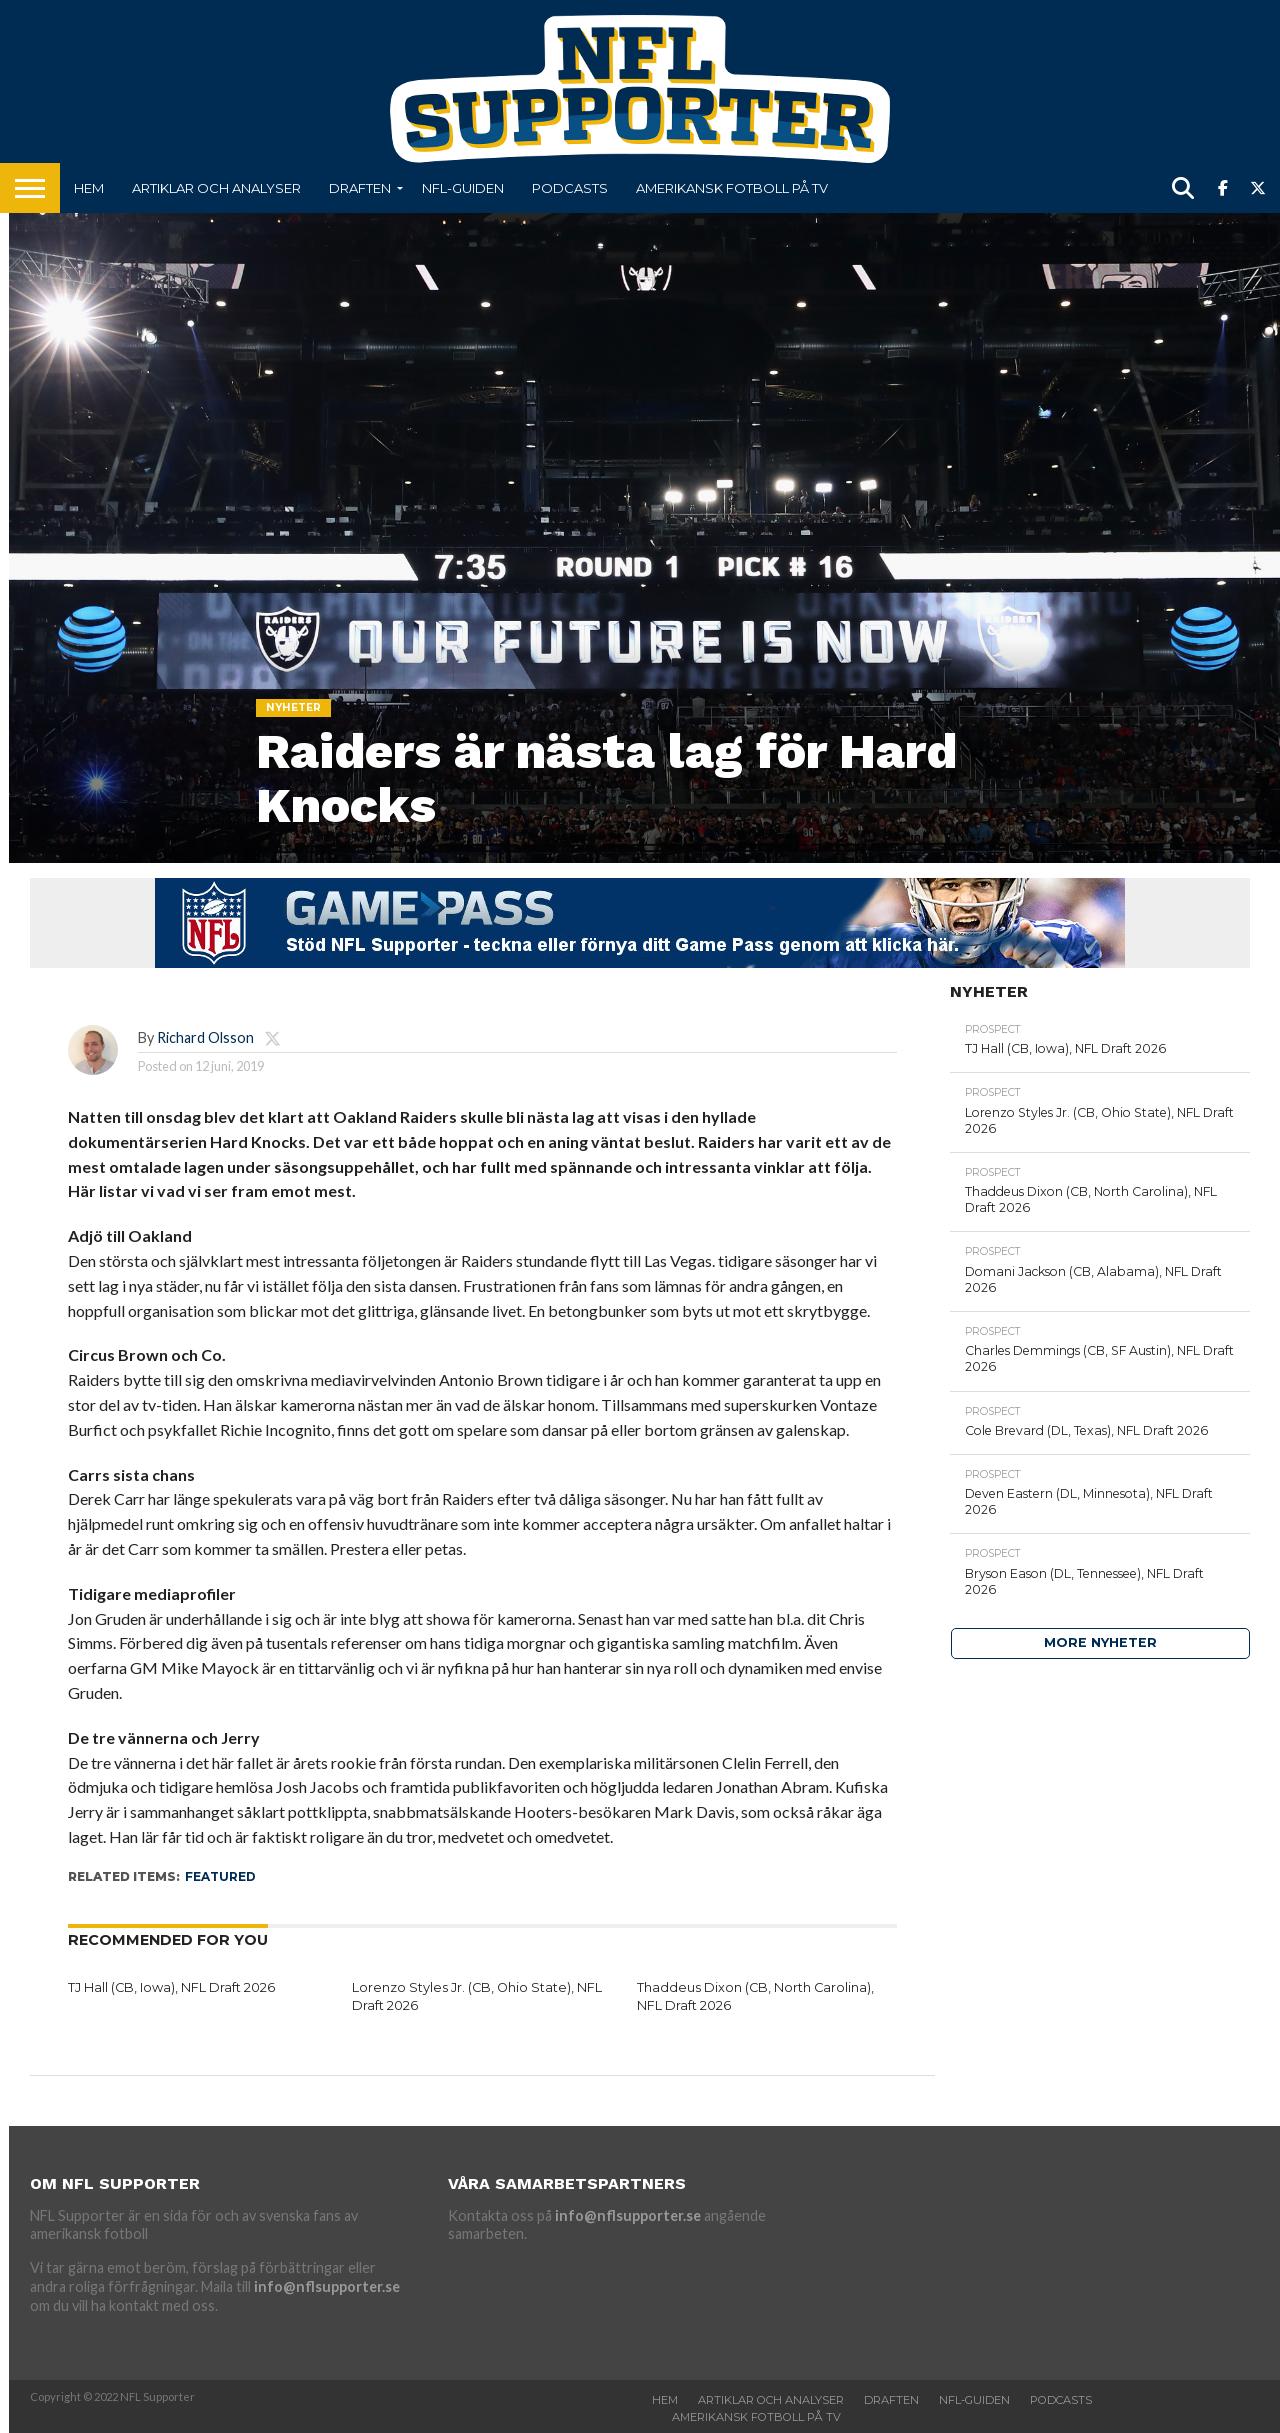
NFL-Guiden (463, 188)
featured (220, 1876)
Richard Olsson (205, 1037)
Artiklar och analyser (216, 188)
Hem (89, 188)
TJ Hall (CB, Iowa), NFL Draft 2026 (171, 1987)
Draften (360, 188)
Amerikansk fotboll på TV (732, 188)
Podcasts (570, 188)
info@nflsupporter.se (327, 2286)
